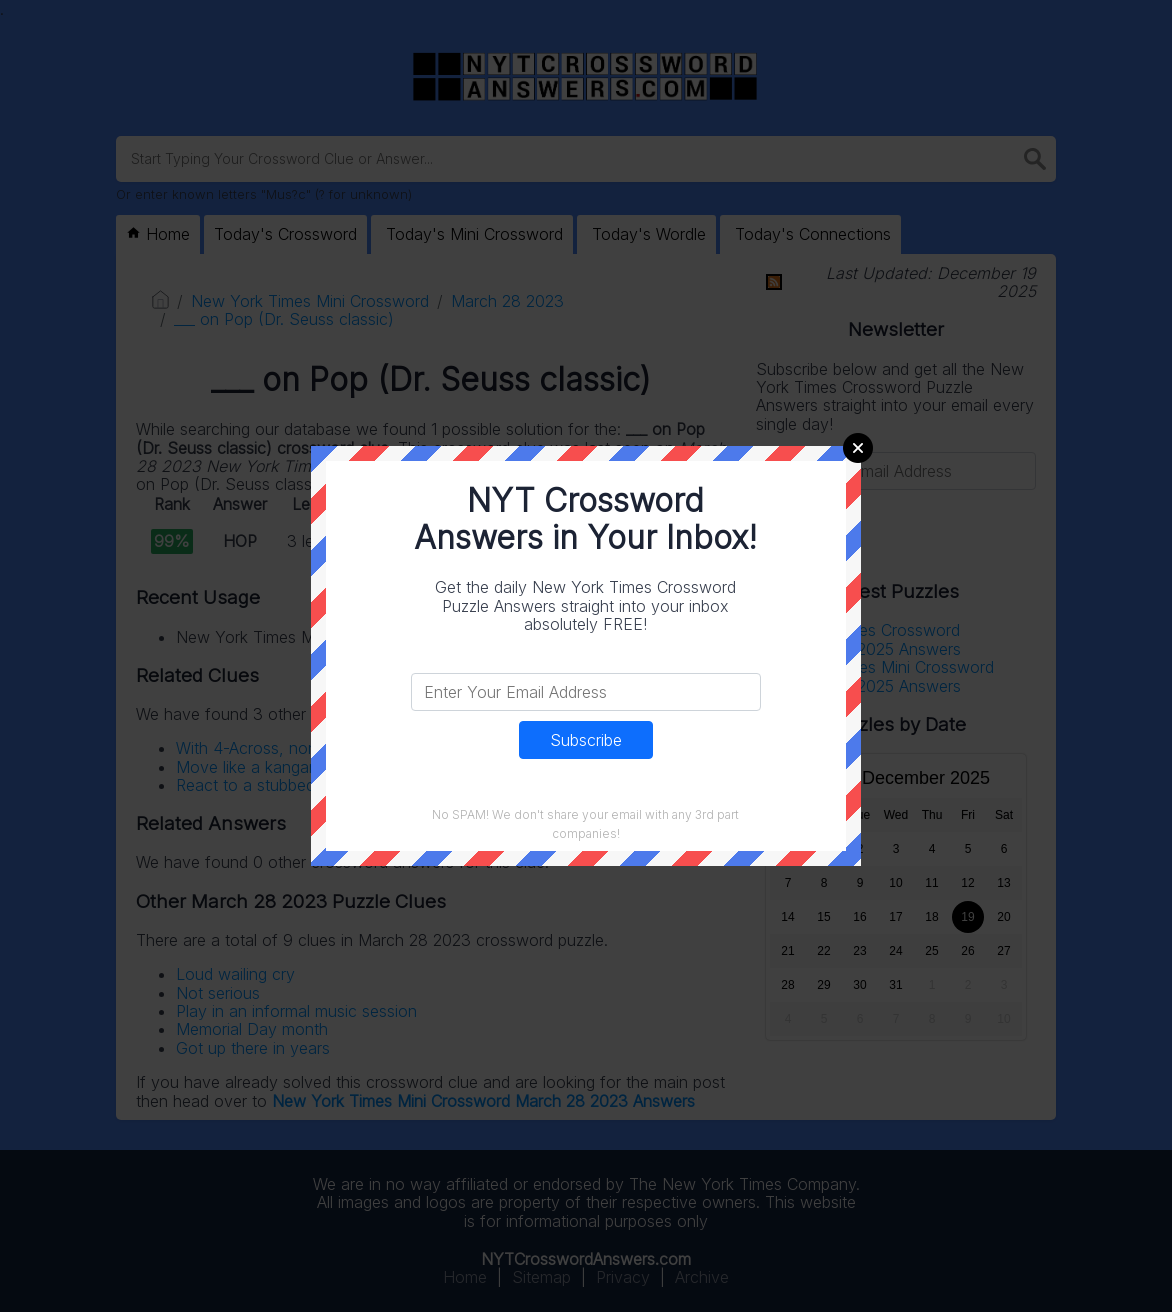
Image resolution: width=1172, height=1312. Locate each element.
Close (858, 448)
